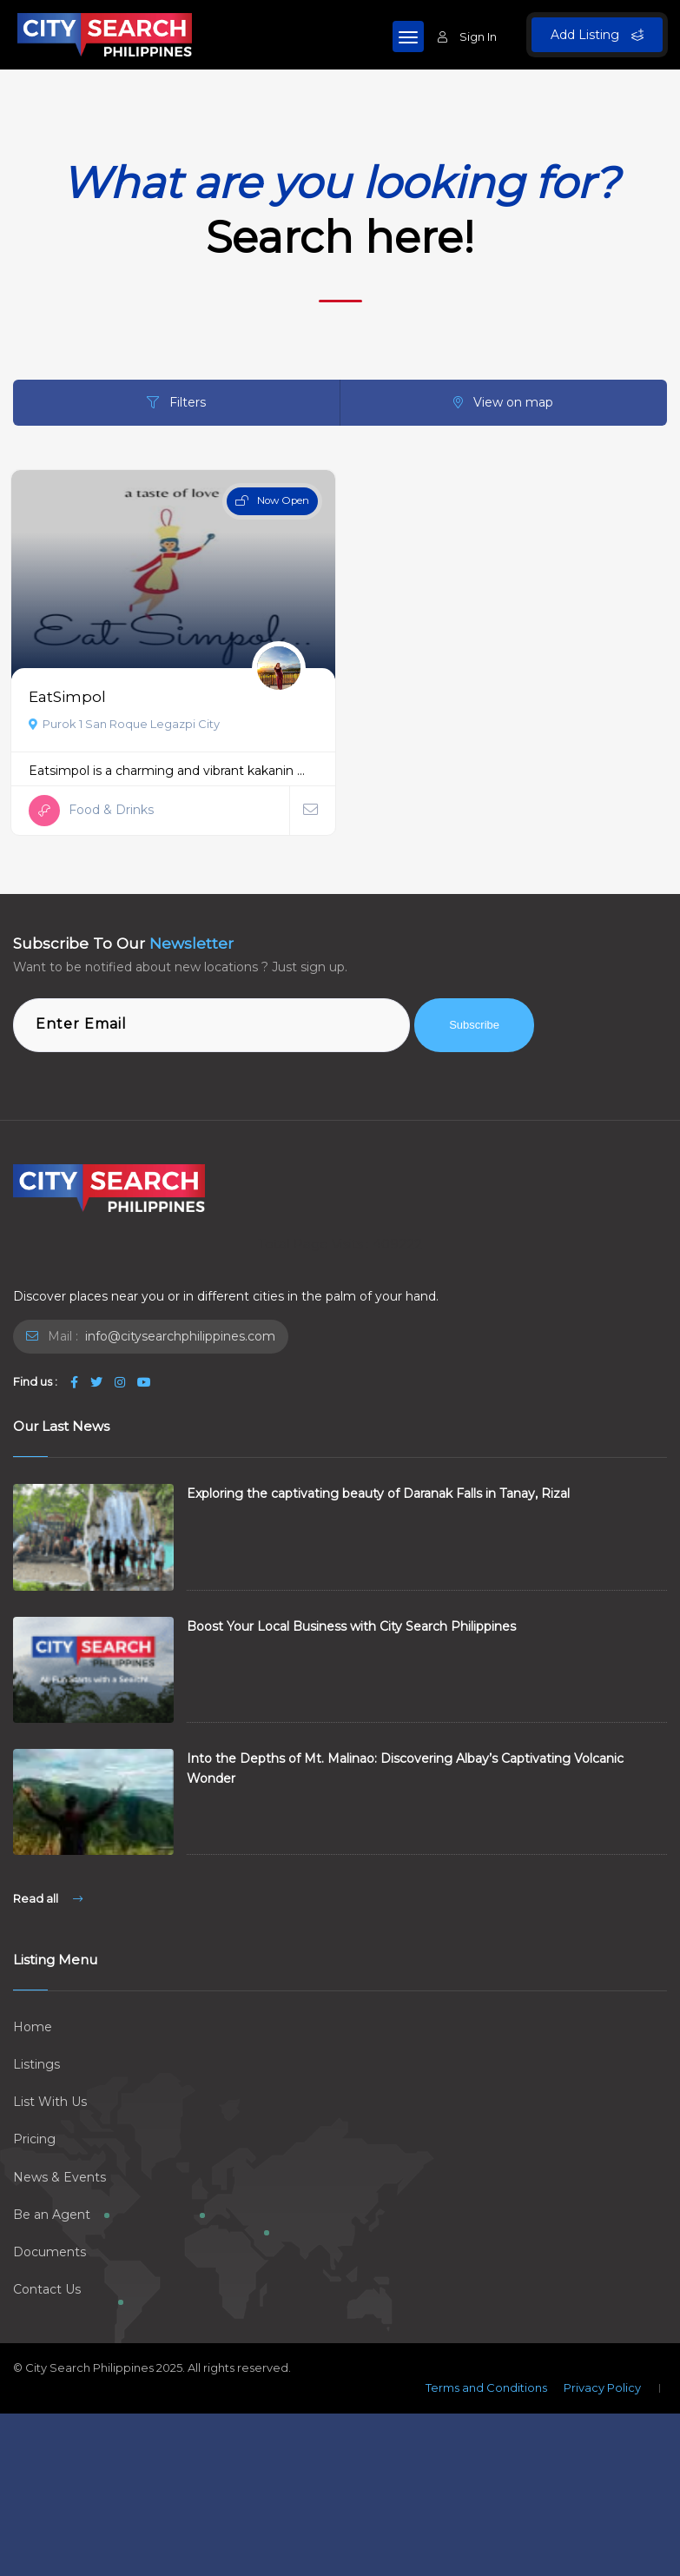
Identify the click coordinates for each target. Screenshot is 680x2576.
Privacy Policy (602, 2387)
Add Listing (597, 35)
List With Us (50, 2101)
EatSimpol (67, 696)
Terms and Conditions (486, 2387)
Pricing (34, 2139)
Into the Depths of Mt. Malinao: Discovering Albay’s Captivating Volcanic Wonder (405, 1768)
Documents (49, 2252)
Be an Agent (51, 2214)
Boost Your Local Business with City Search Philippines (351, 1626)
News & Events (59, 2177)
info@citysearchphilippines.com (178, 1336)
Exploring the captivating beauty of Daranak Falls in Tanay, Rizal (378, 1493)
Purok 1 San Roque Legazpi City (124, 724)
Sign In (467, 36)
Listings (36, 2064)
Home (32, 2027)
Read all (48, 1898)
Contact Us (47, 2289)
